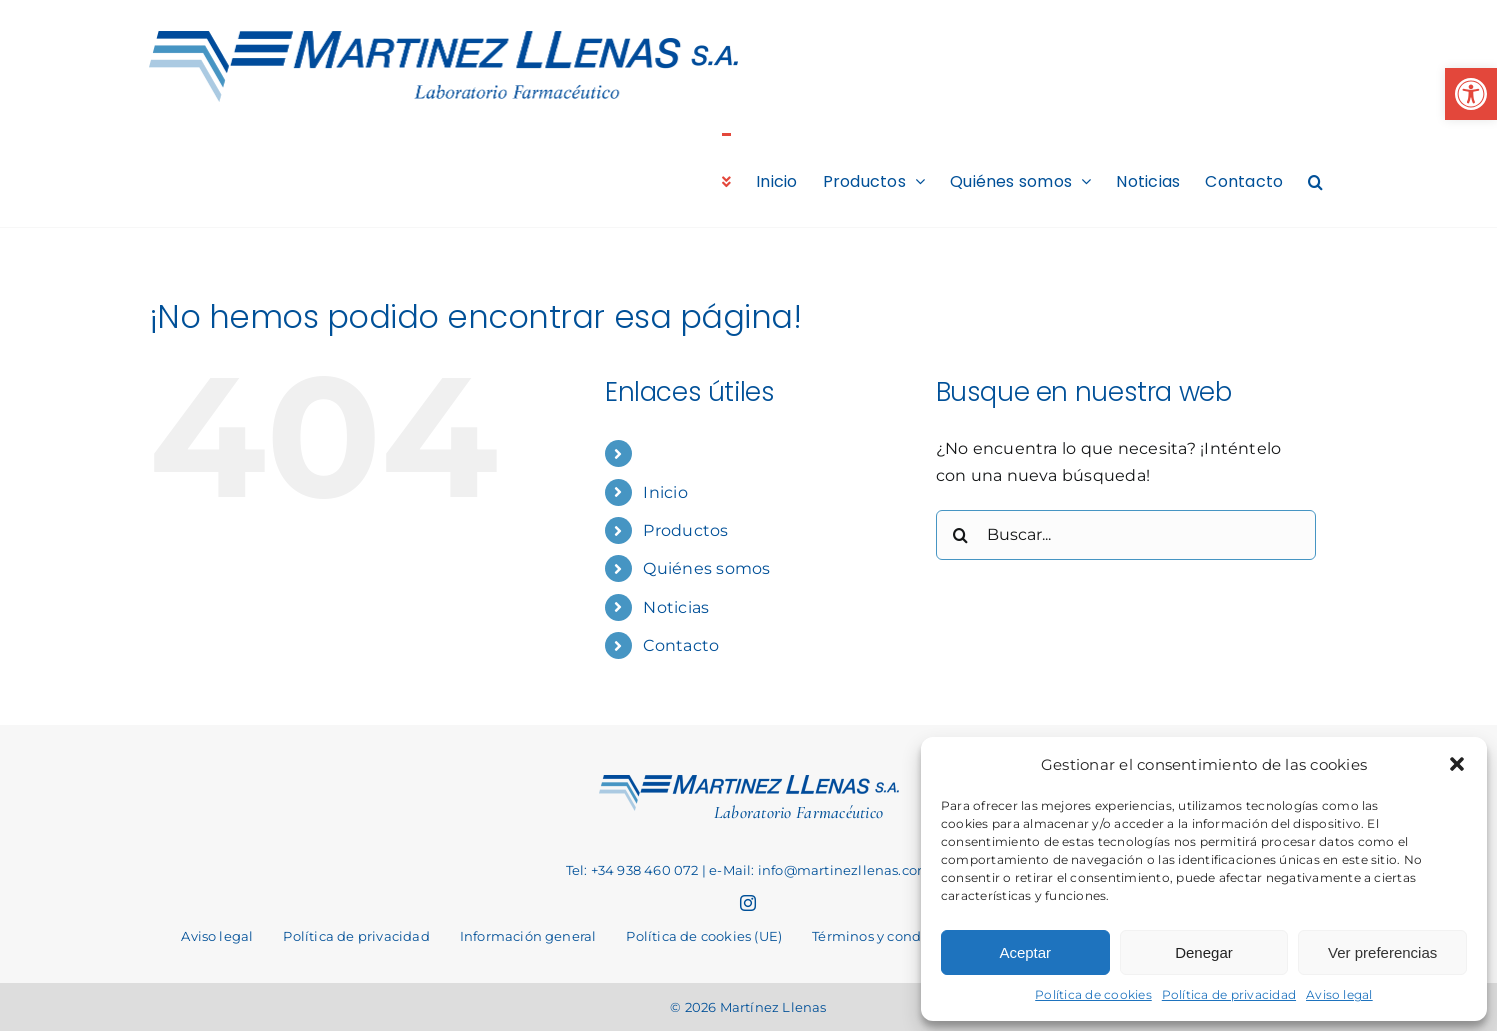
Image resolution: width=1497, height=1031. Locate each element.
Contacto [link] (681, 645)
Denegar (1204, 952)
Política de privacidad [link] (1229, 994)
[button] (1457, 764)
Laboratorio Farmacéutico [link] (798, 812)
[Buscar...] (1126, 535)
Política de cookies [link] (1093, 994)
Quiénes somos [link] (706, 568)
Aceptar (1025, 952)
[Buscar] (961, 535)
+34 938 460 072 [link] (645, 870)
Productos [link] (685, 530)
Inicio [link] (665, 492)
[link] (1471, 94)
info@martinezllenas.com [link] (845, 870)
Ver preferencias (1382, 952)
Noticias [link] (676, 607)
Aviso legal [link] (1339, 994)
